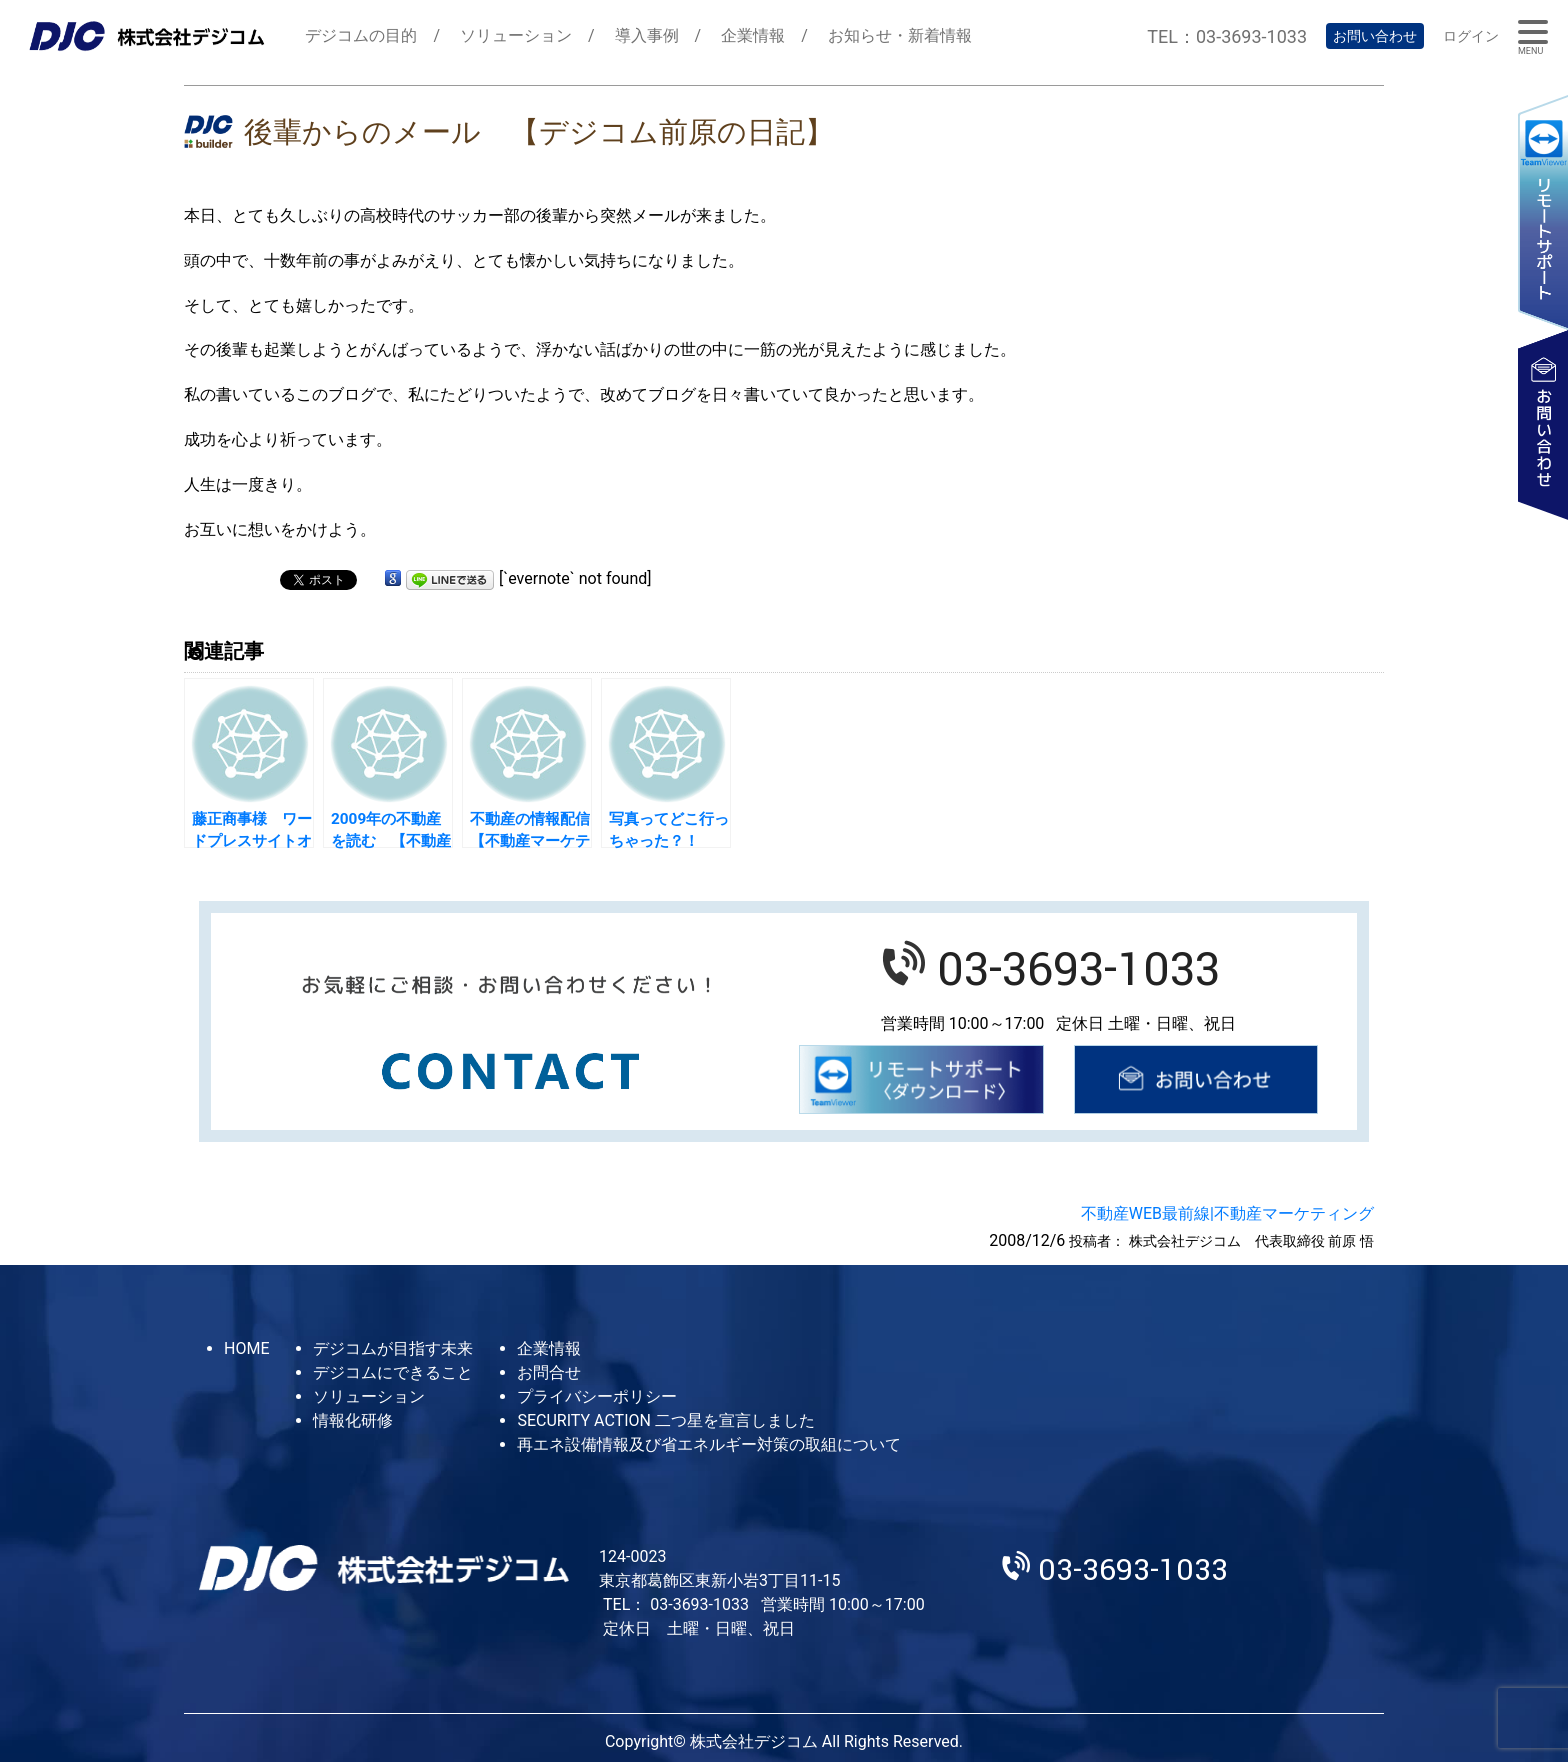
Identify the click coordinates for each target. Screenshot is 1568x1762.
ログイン (1471, 36)
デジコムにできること (393, 1372)
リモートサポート (1543, 211)
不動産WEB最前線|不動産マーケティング (1227, 1213)
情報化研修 (353, 1420)
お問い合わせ (1375, 36)
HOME (246, 1348)
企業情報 (753, 35)
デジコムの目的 (361, 35)
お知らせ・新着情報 (900, 35)
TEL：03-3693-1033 (1227, 36)
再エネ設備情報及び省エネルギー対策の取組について (709, 1444)
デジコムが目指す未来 (393, 1348)
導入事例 (647, 35)
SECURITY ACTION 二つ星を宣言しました (665, 1420)
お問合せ (549, 1372)
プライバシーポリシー (597, 1396)
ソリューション (516, 35)
